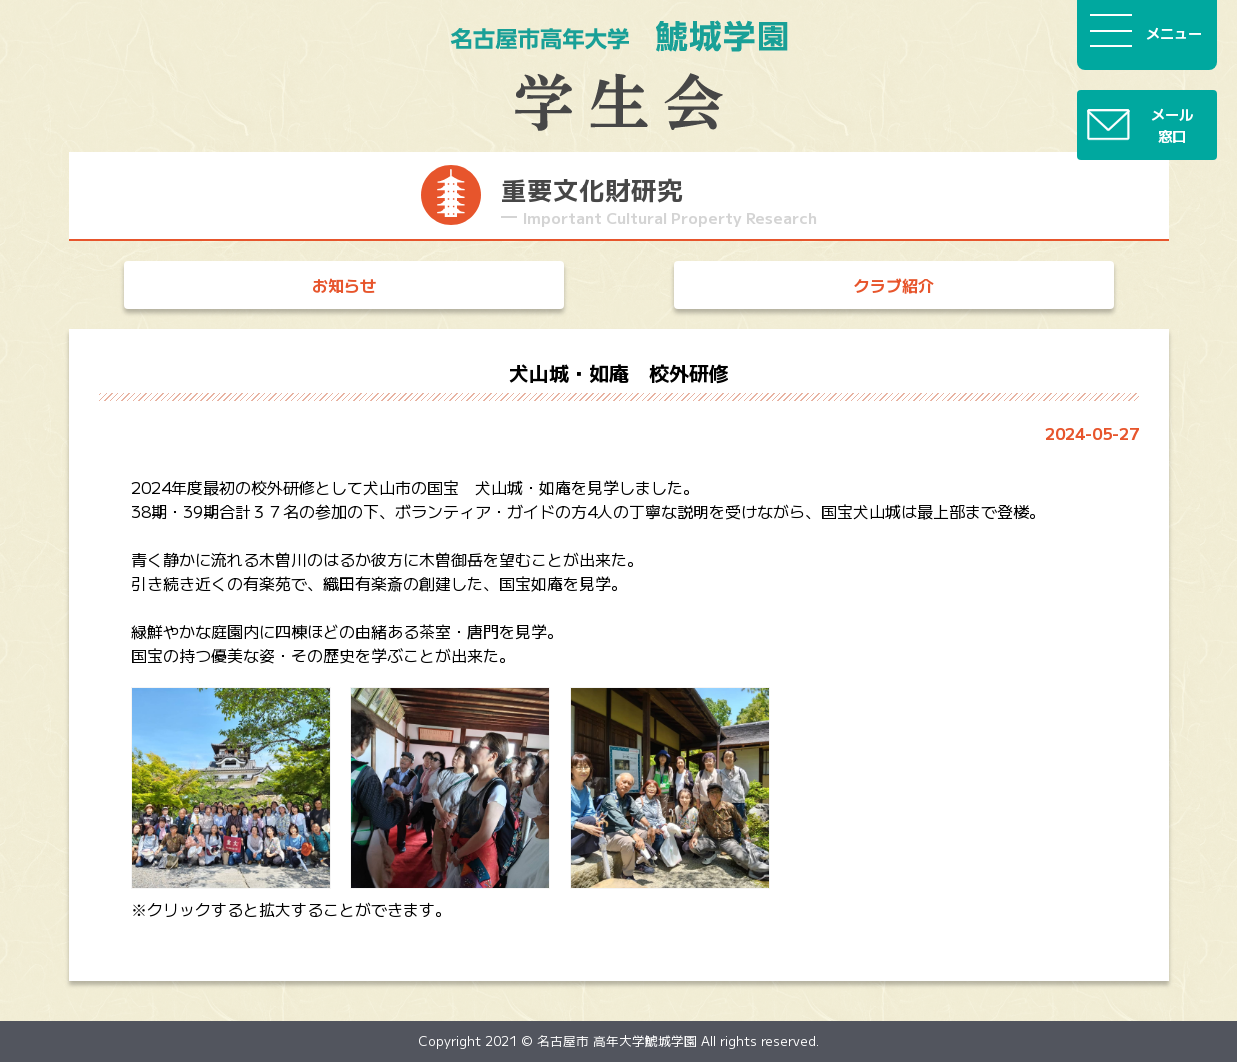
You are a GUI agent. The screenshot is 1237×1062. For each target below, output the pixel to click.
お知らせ (344, 285)
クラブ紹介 (894, 285)
